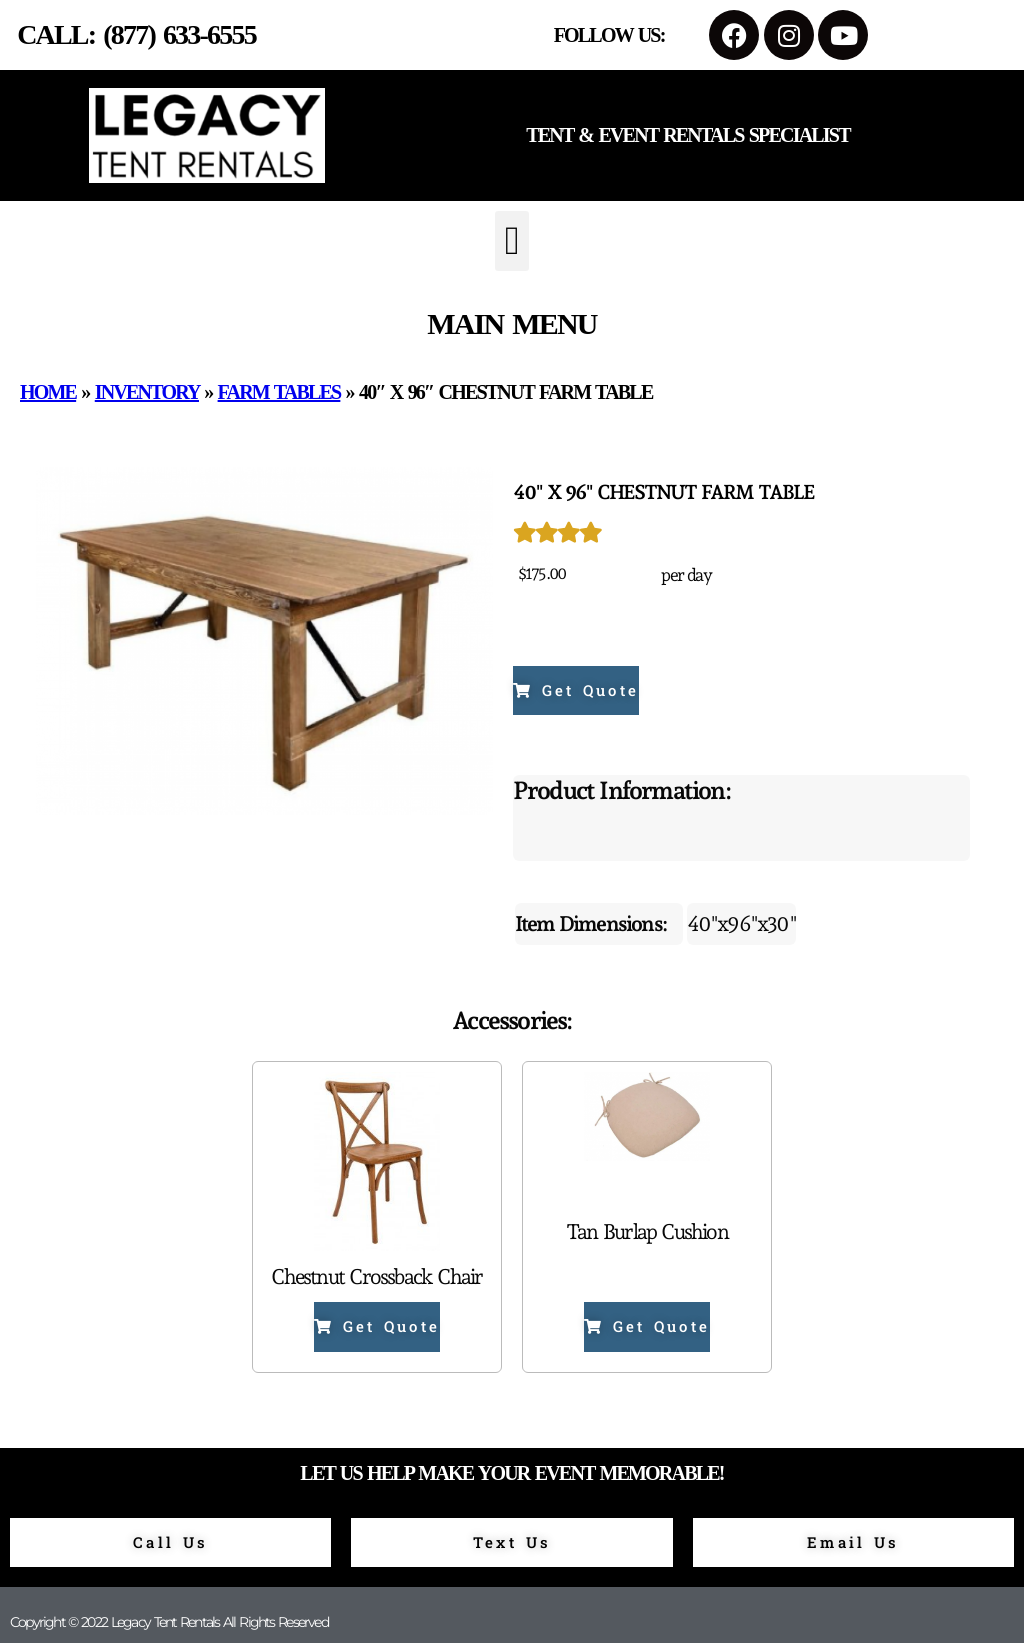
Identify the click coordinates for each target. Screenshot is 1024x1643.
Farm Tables (279, 392)
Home (48, 392)
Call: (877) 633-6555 (136, 34)
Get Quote (576, 690)
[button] (512, 241)
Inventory (147, 392)
